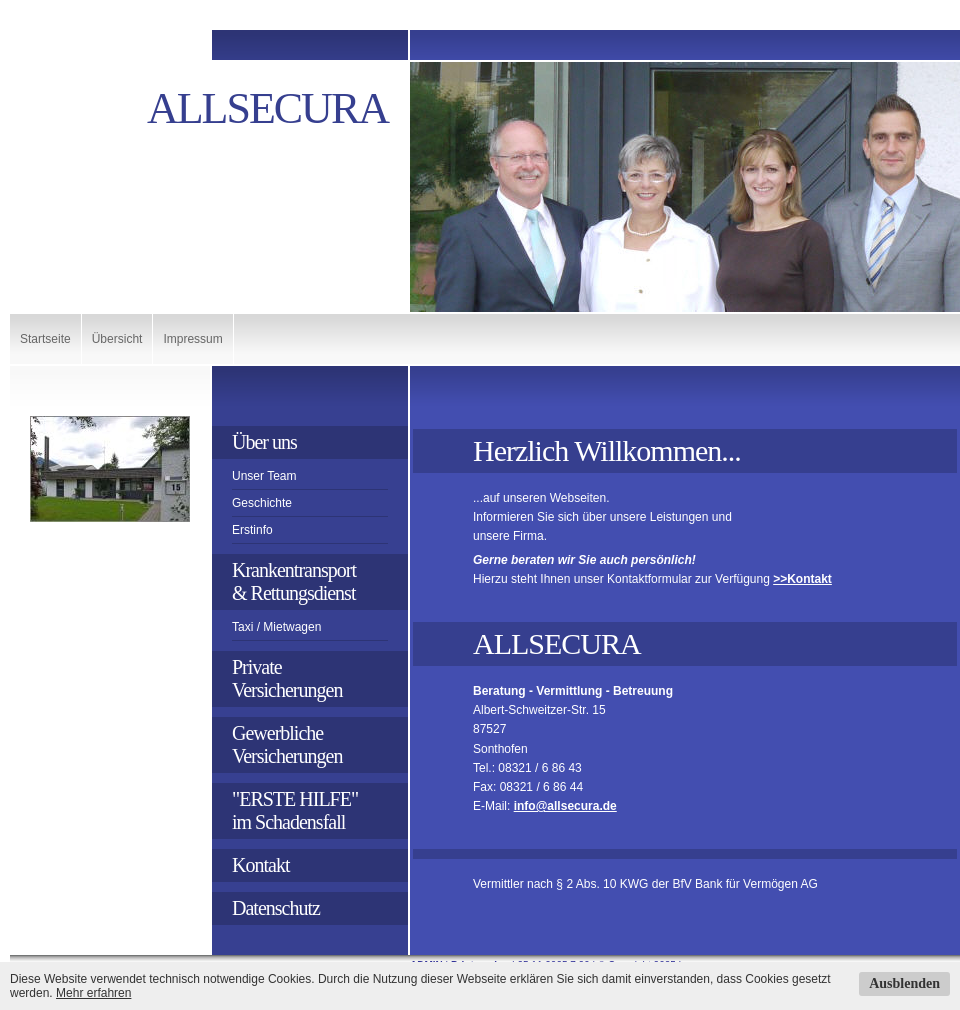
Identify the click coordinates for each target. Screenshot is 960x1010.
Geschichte (262, 503)
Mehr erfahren (93, 993)
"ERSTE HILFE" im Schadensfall (297, 810)
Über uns (264, 442)
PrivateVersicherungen (287, 678)
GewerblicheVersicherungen (287, 744)
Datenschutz (276, 908)
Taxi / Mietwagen (276, 627)
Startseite (45, 339)
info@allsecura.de (565, 806)
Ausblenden (904, 983)
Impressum (192, 339)
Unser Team (264, 476)
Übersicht (117, 339)
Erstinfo (252, 530)
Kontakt (260, 865)
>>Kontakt (802, 579)
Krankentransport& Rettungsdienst (294, 581)
